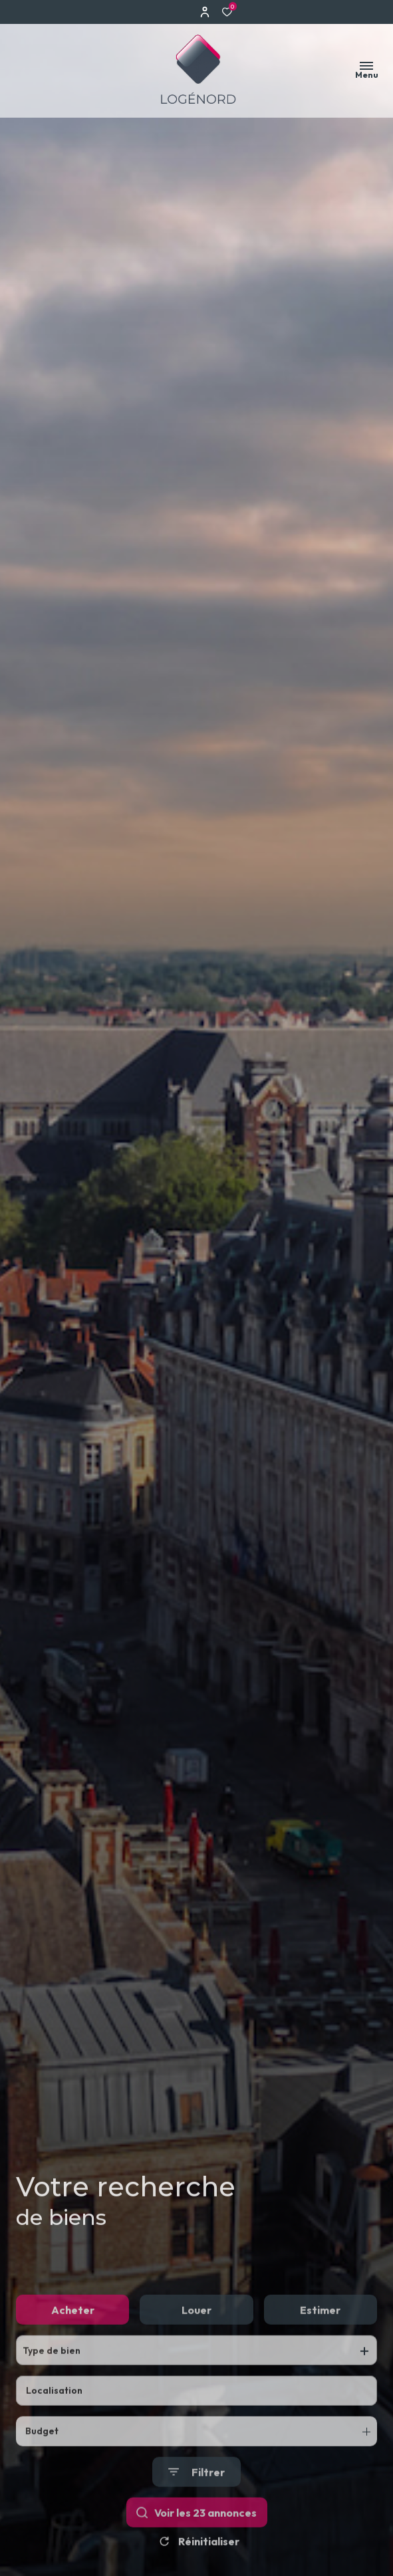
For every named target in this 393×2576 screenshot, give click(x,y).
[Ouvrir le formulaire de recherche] (196, 2501)
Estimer (320, 2338)
